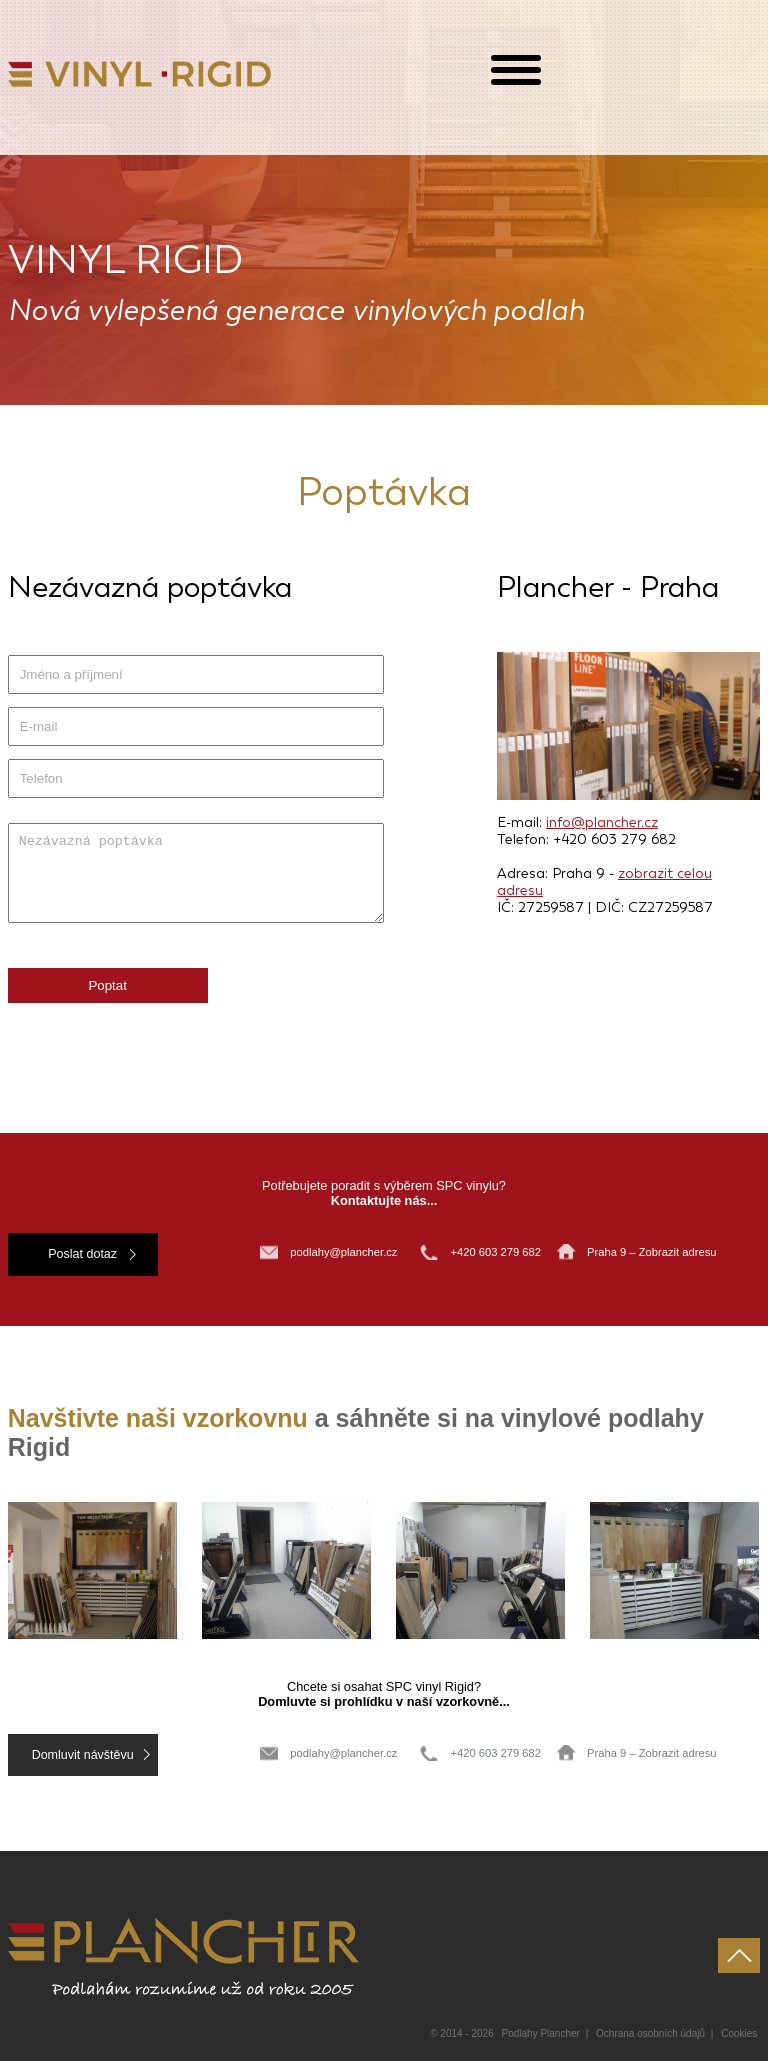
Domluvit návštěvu (83, 1755)
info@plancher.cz (602, 822)
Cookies (739, 2033)
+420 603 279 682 (497, 1252)
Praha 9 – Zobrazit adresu (651, 1252)
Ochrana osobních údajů (650, 2033)
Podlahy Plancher (541, 2033)
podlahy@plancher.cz (343, 1252)
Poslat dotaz (82, 1254)
